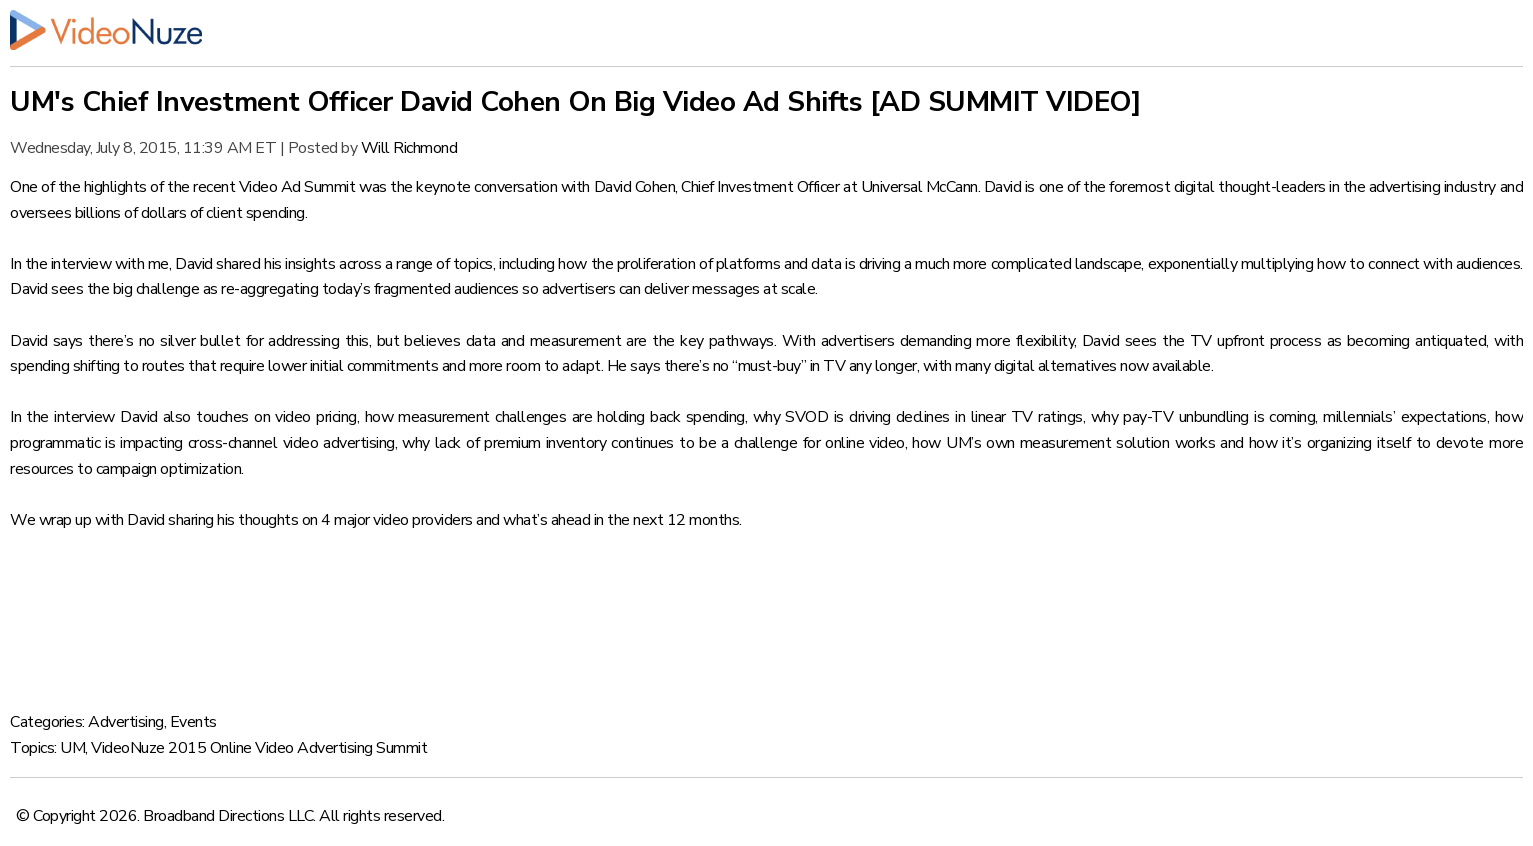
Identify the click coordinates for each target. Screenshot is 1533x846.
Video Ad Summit (297, 187)
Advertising (126, 722)
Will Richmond (409, 148)
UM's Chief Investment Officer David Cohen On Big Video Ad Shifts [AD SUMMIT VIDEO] (575, 102)
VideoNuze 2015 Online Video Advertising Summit (259, 748)
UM (72, 748)
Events (193, 722)
